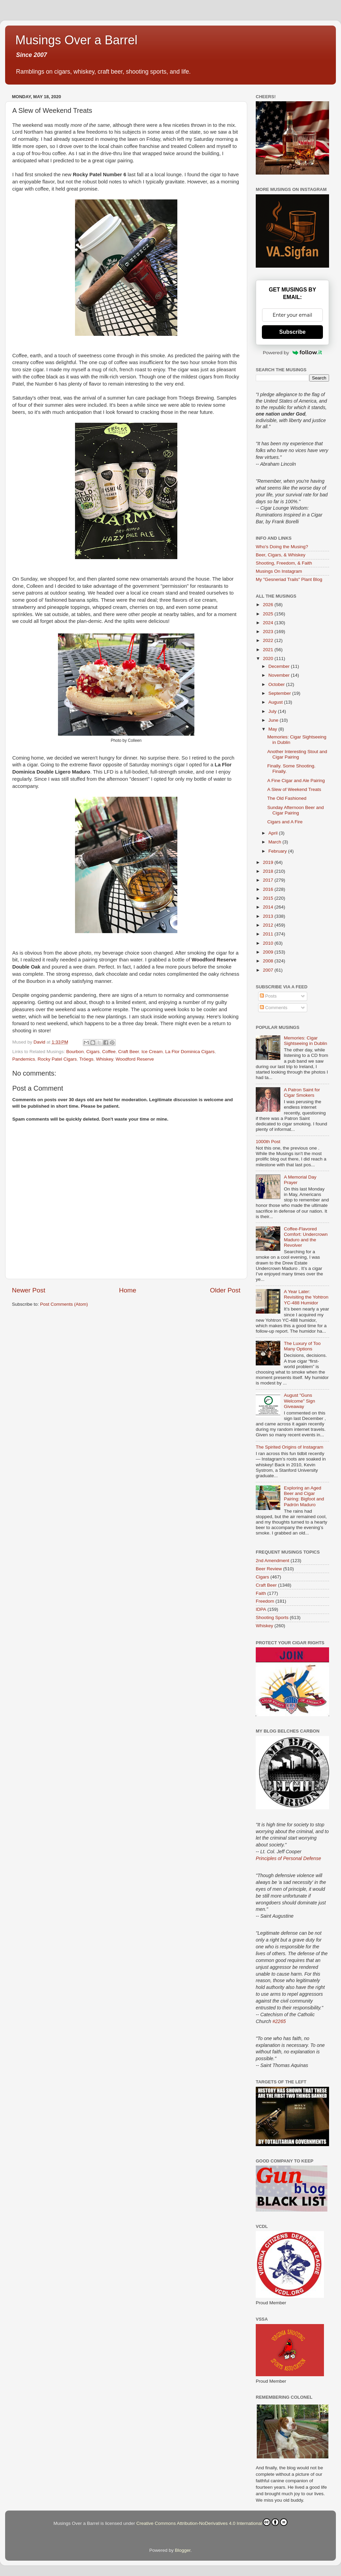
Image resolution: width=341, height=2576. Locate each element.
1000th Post (268, 1141)
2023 (269, 631)
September (280, 693)
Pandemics (23, 1059)
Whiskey (104, 1059)
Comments (273, 1007)
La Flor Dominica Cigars (190, 1051)
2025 (269, 613)
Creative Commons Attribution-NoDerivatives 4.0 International (211, 2522)
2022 (269, 640)
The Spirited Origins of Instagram (289, 1447)
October (277, 684)
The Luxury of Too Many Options (302, 1346)
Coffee (109, 1051)
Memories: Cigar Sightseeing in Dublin (305, 1040)
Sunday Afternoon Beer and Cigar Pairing (295, 810)
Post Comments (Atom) (64, 1304)
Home (127, 1290)
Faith (261, 1593)
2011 (269, 934)
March (275, 841)
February (278, 851)
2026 (269, 604)
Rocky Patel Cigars (57, 1059)
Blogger (183, 2550)
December (279, 666)
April (273, 833)
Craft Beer (128, 1051)
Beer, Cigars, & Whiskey (281, 554)
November (279, 675)
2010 (269, 943)
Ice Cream (152, 1051)
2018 (269, 871)
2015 (269, 898)
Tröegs (86, 1059)
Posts (268, 996)
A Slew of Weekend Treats (294, 789)
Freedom (265, 1601)
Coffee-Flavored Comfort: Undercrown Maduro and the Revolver (305, 1237)
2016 (269, 889)
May (273, 729)
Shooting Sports (272, 1617)
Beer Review (269, 1568)
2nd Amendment (272, 1560)
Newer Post (28, 1290)
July (273, 711)
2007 (269, 970)
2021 (269, 649)
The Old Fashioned (287, 798)
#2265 (279, 2021)
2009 (269, 952)
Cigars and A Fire (285, 821)
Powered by (292, 352)
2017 (269, 880)
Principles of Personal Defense (288, 1858)
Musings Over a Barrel (76, 40)
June (274, 720)
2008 (269, 960)
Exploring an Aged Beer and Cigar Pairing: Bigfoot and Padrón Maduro (304, 1496)
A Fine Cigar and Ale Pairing (296, 780)
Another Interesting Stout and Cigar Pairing (297, 754)
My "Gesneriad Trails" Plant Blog (289, 579)
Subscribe (292, 332)
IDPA (261, 1609)
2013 (269, 916)
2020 (269, 658)
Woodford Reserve (135, 1059)
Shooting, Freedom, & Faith (284, 563)
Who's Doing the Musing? (282, 546)
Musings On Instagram (279, 571)
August (276, 702)
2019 (269, 862)
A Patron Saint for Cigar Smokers (302, 1092)
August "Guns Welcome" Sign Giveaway (299, 1401)
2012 (269, 925)
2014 (269, 907)
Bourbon (75, 1051)
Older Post (225, 1290)
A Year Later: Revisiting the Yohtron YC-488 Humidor (306, 1297)
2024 (269, 622)
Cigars (93, 1051)
